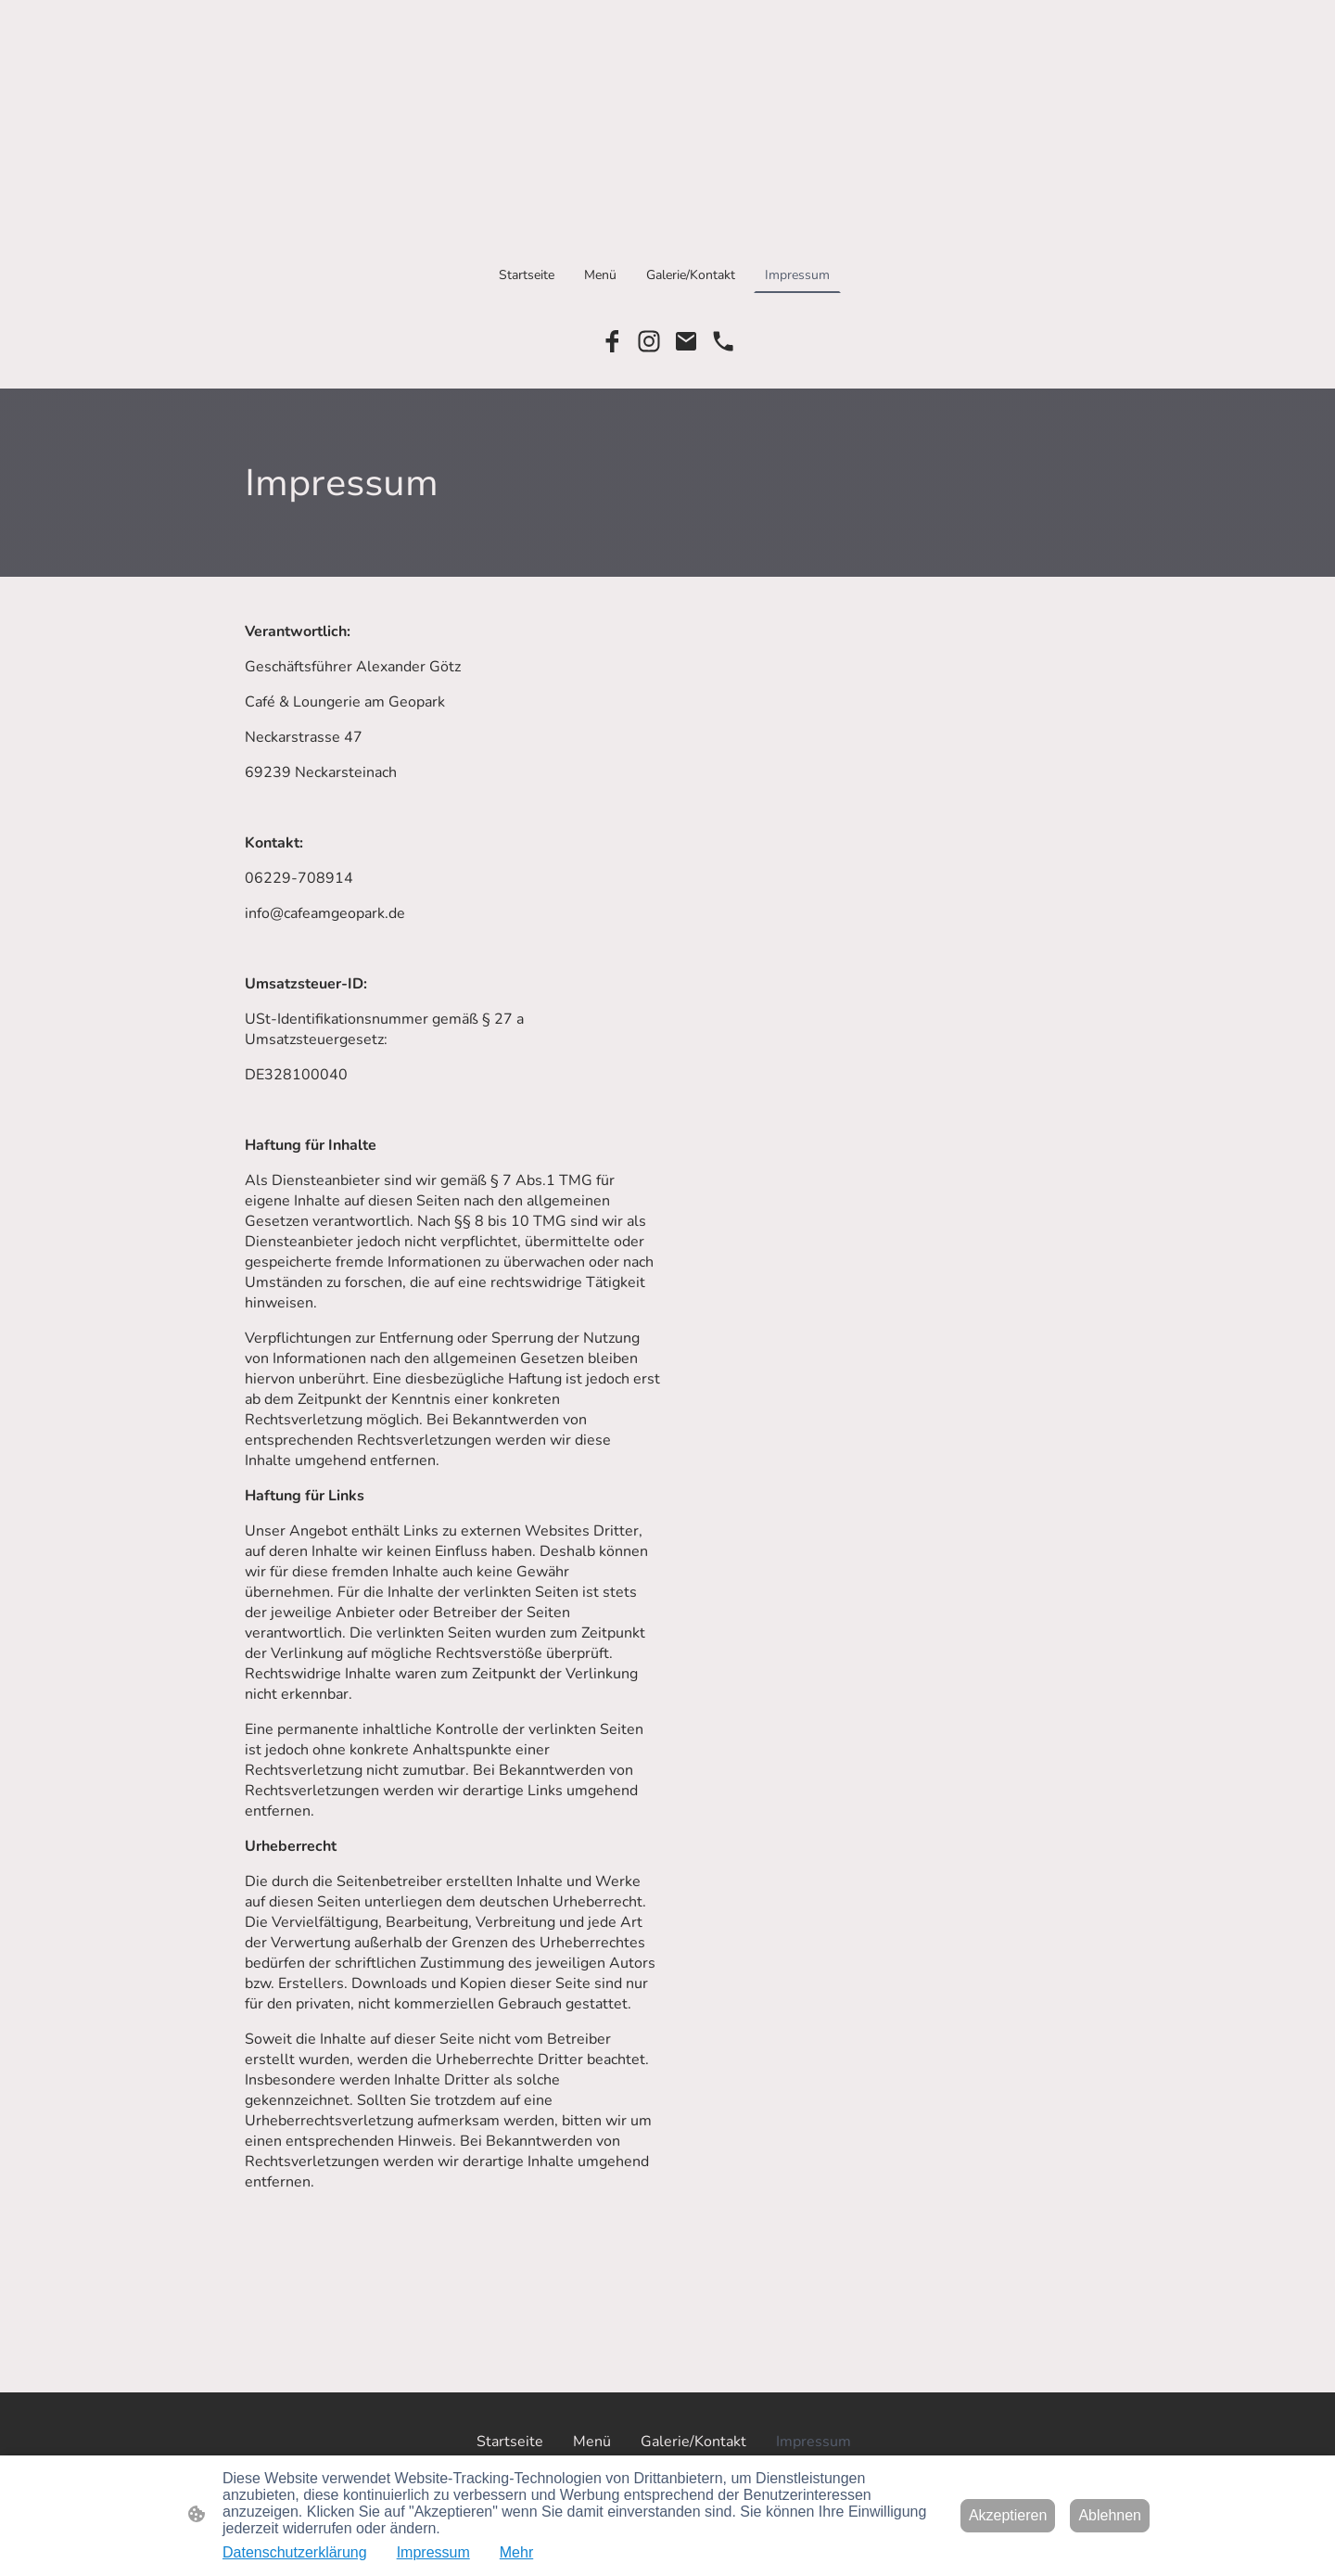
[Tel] (723, 341)
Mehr (516, 2552)
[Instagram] (649, 341)
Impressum (433, 2552)
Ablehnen (1109, 2515)
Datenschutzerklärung (294, 2552)
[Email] (686, 341)
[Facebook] (612, 341)
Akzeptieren (1008, 2515)
